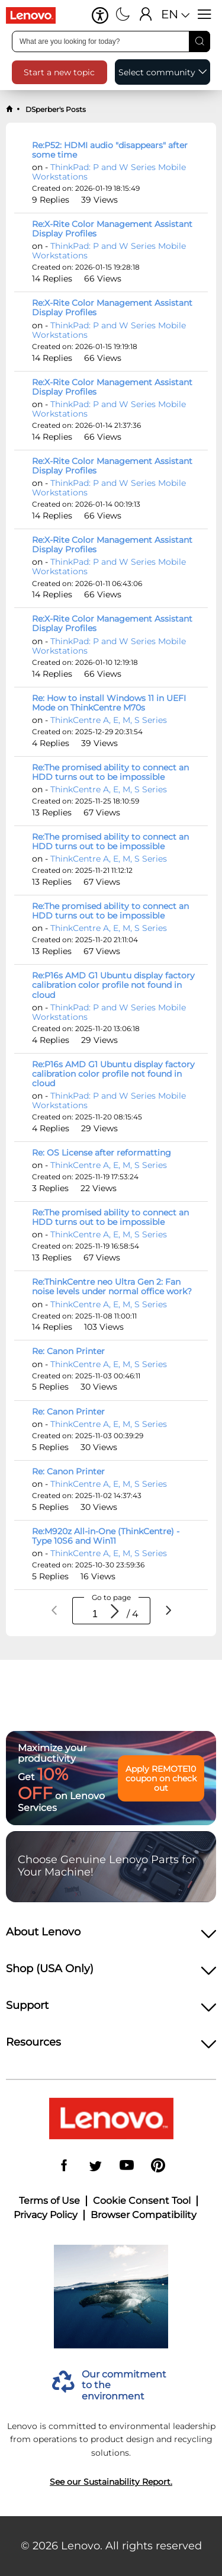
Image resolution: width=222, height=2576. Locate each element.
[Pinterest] (158, 2166)
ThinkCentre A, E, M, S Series (108, 720)
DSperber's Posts (55, 109)
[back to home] (9, 109)
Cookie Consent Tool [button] (142, 2201)
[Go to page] (114, 1612)
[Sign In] (146, 15)
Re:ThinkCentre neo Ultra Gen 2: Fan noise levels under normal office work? (112, 1286)
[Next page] (168, 1610)
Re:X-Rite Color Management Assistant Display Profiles (112, 228)
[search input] (111, 41)
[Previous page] (54, 1610)
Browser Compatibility (144, 2215)
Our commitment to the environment (124, 2385)
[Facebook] (64, 2166)
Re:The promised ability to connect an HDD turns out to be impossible (110, 772)
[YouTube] (127, 2166)
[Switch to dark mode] (122, 15)
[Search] (199, 41)
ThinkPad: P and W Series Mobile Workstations (109, 172)
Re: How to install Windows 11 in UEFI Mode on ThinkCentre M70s (109, 702)
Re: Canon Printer (68, 1351)
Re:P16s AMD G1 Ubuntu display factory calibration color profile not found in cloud (113, 985)
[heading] (111, 1935)
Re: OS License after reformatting (101, 1152)
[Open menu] (204, 15)
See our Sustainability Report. (111, 2481)
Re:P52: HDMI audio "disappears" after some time (110, 149)
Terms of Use (49, 2201)
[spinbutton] (94, 1614)
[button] (100, 15)
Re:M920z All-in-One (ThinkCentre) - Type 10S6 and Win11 (105, 1536)
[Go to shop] (35, 15)
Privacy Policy (46, 2215)
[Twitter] (95, 2166)
